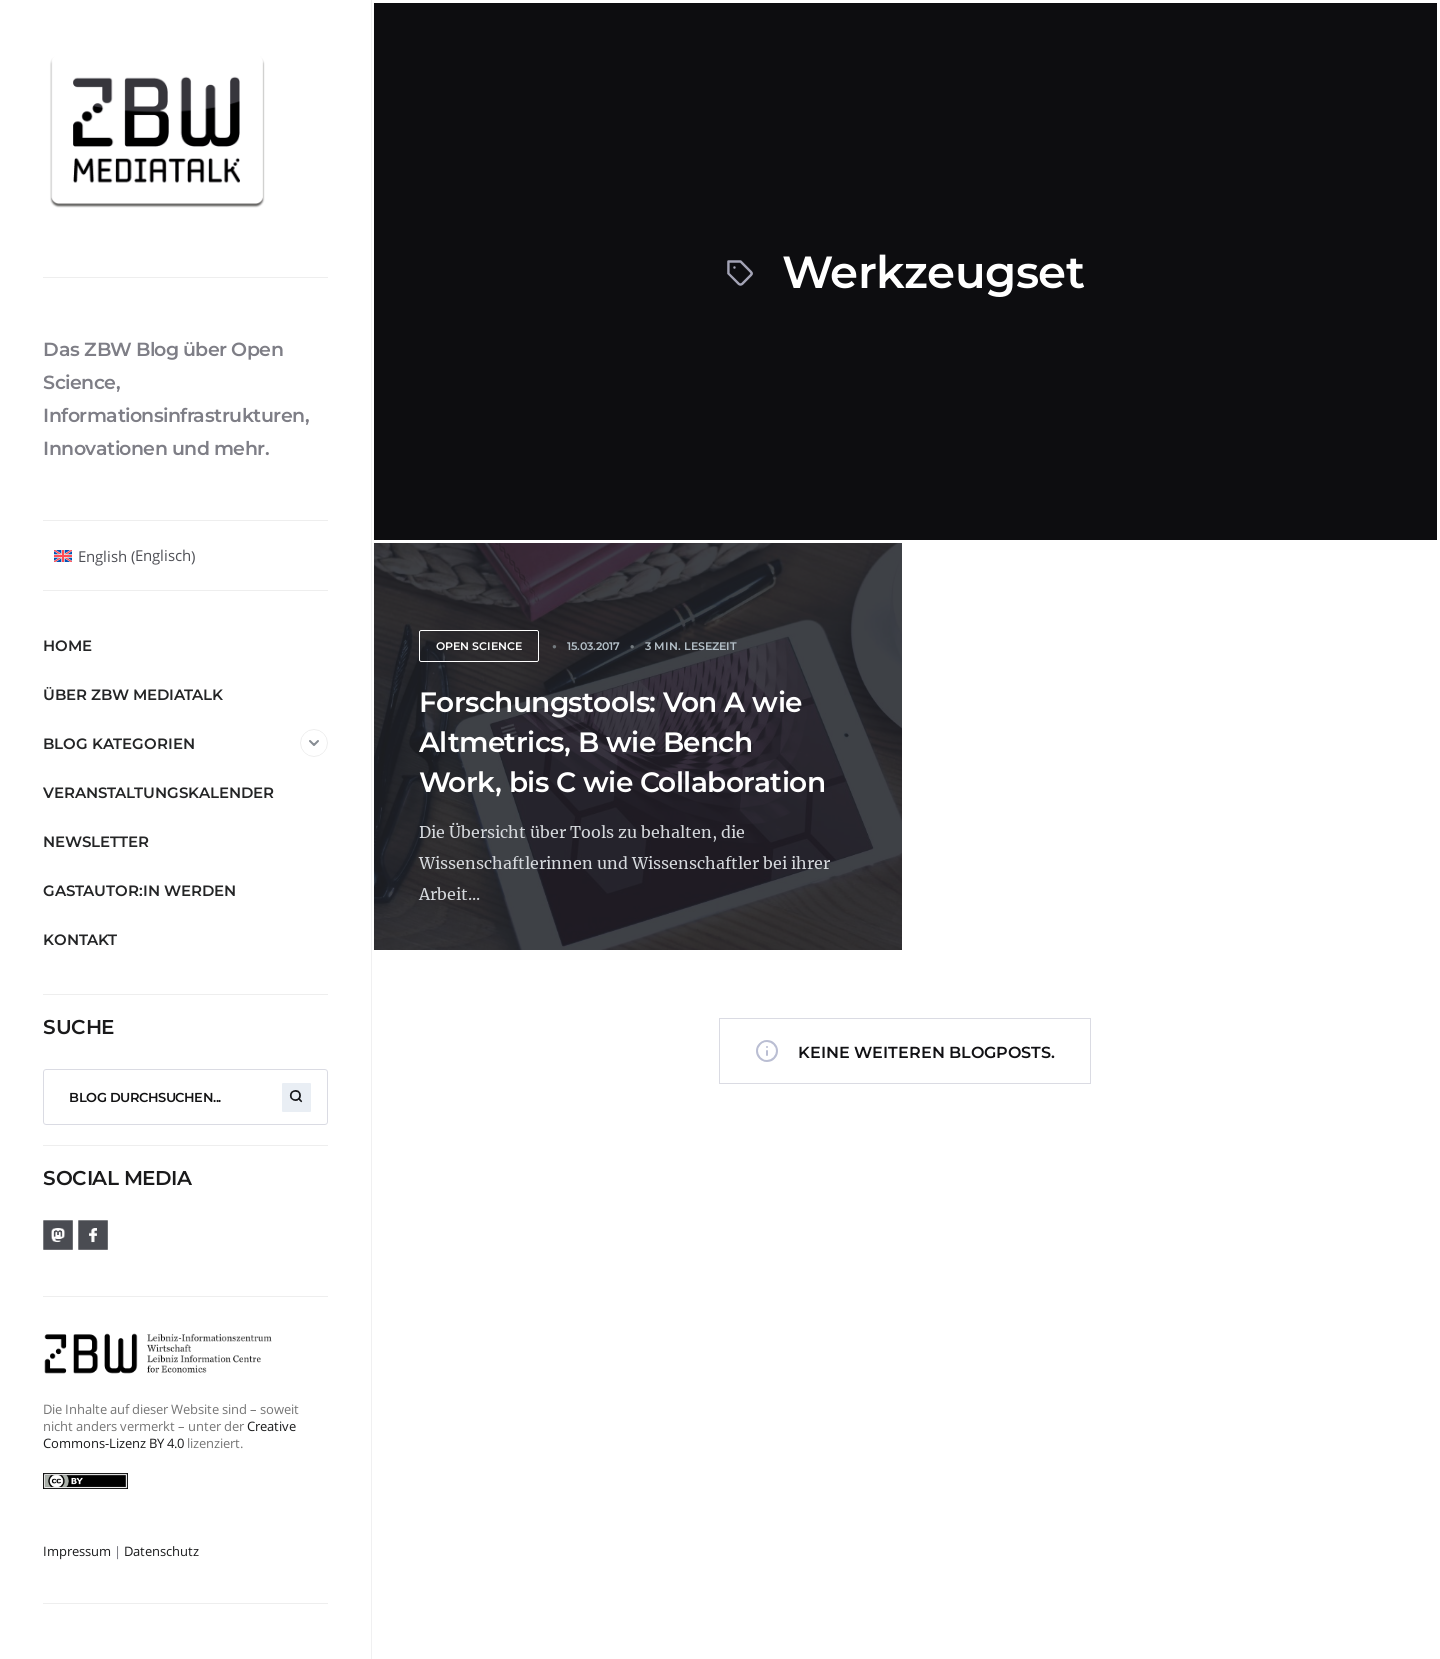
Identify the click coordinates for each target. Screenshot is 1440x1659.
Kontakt (80, 939)
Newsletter (96, 841)
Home (67, 645)
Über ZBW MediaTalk (133, 694)
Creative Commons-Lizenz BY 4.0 (169, 1434)
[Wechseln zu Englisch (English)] (124, 556)
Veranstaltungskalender (158, 792)
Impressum (77, 1551)
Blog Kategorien (185, 743)
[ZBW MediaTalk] (185, 138)
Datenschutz (161, 1551)
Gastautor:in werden (139, 890)
